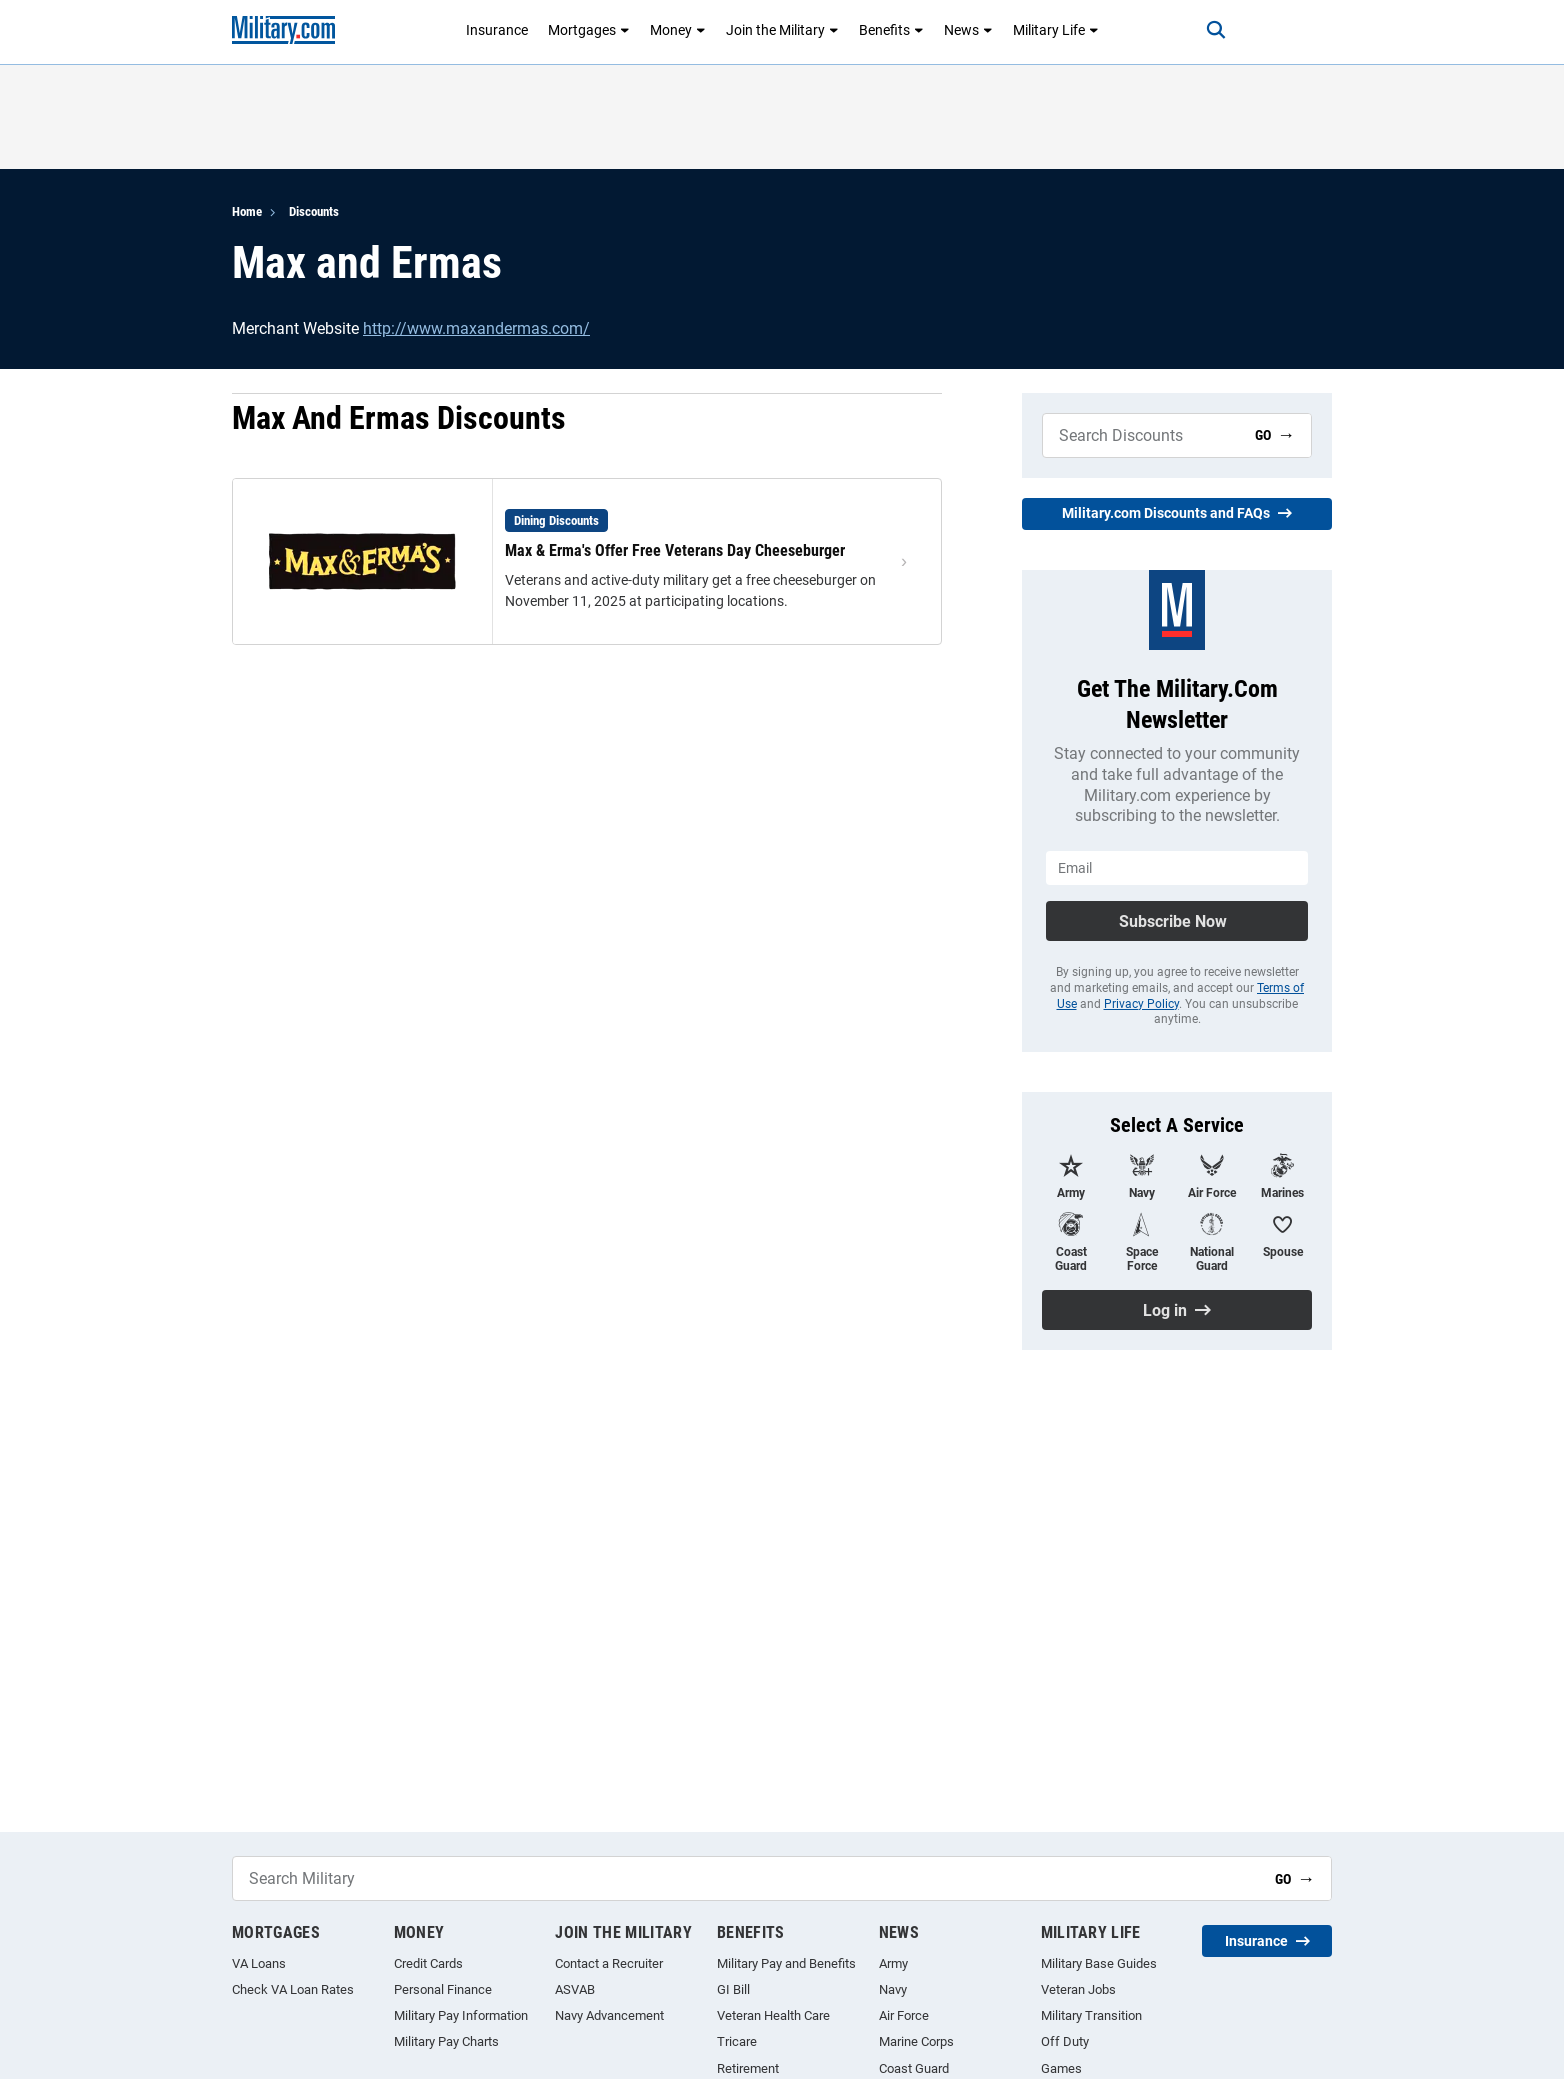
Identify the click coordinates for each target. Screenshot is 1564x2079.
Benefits (891, 30)
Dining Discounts (556, 520)
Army (893, 1963)
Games (1061, 2068)
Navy (893, 1989)
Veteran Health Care (773, 2015)
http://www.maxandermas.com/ (476, 328)
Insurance (497, 30)
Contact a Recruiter (609, 1963)
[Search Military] (1141, 435)
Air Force (904, 2015)
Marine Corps (916, 2041)
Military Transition (1091, 2015)
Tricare (737, 2041)
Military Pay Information (461, 2015)
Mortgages (589, 30)
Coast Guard (914, 2068)
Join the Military (782, 30)
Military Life (1056, 30)
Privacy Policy (1141, 1004)
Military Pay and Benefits (786, 1963)
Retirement (748, 2068)
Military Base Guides (1099, 1963)
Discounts (314, 211)
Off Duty (1065, 2041)
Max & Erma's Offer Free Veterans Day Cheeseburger (675, 550)
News (968, 30)
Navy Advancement (609, 2015)
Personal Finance (443, 1989)
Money (678, 30)
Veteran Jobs (1078, 1989)
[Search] (1216, 30)
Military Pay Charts (446, 2041)
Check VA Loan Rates (293, 1989)
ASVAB (575, 1989)
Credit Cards (428, 1963)
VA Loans (259, 1963)
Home (247, 211)
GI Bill (733, 1989)
